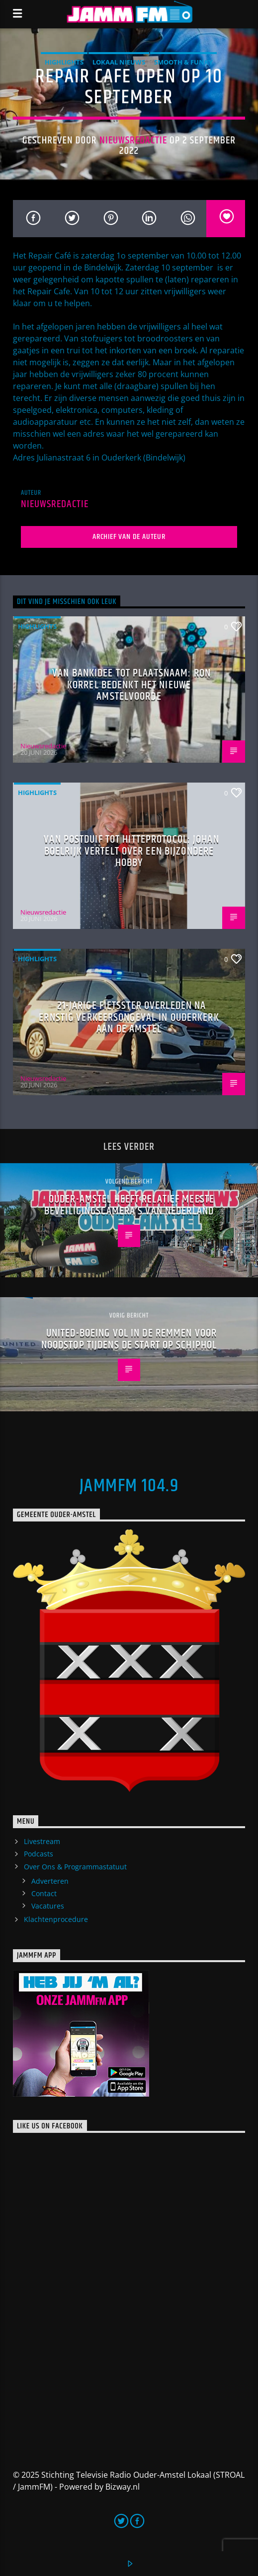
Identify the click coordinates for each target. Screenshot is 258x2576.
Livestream (42, 1841)
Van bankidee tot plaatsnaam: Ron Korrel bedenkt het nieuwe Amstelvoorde (131, 684)
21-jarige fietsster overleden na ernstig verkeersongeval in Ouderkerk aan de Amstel (129, 1017)
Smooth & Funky (183, 62)
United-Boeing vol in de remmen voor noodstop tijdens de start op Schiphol (129, 1339)
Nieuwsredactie (133, 140)
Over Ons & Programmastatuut (75, 1866)
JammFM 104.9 (129, 1486)
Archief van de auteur (129, 536)
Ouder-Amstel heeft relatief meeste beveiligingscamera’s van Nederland (129, 1205)
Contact (44, 1893)
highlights (64, 62)
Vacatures (47, 1906)
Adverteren (50, 1881)
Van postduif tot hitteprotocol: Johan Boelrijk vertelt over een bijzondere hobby (131, 851)
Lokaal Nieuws (118, 62)
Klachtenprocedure (56, 1919)
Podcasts (38, 1853)
